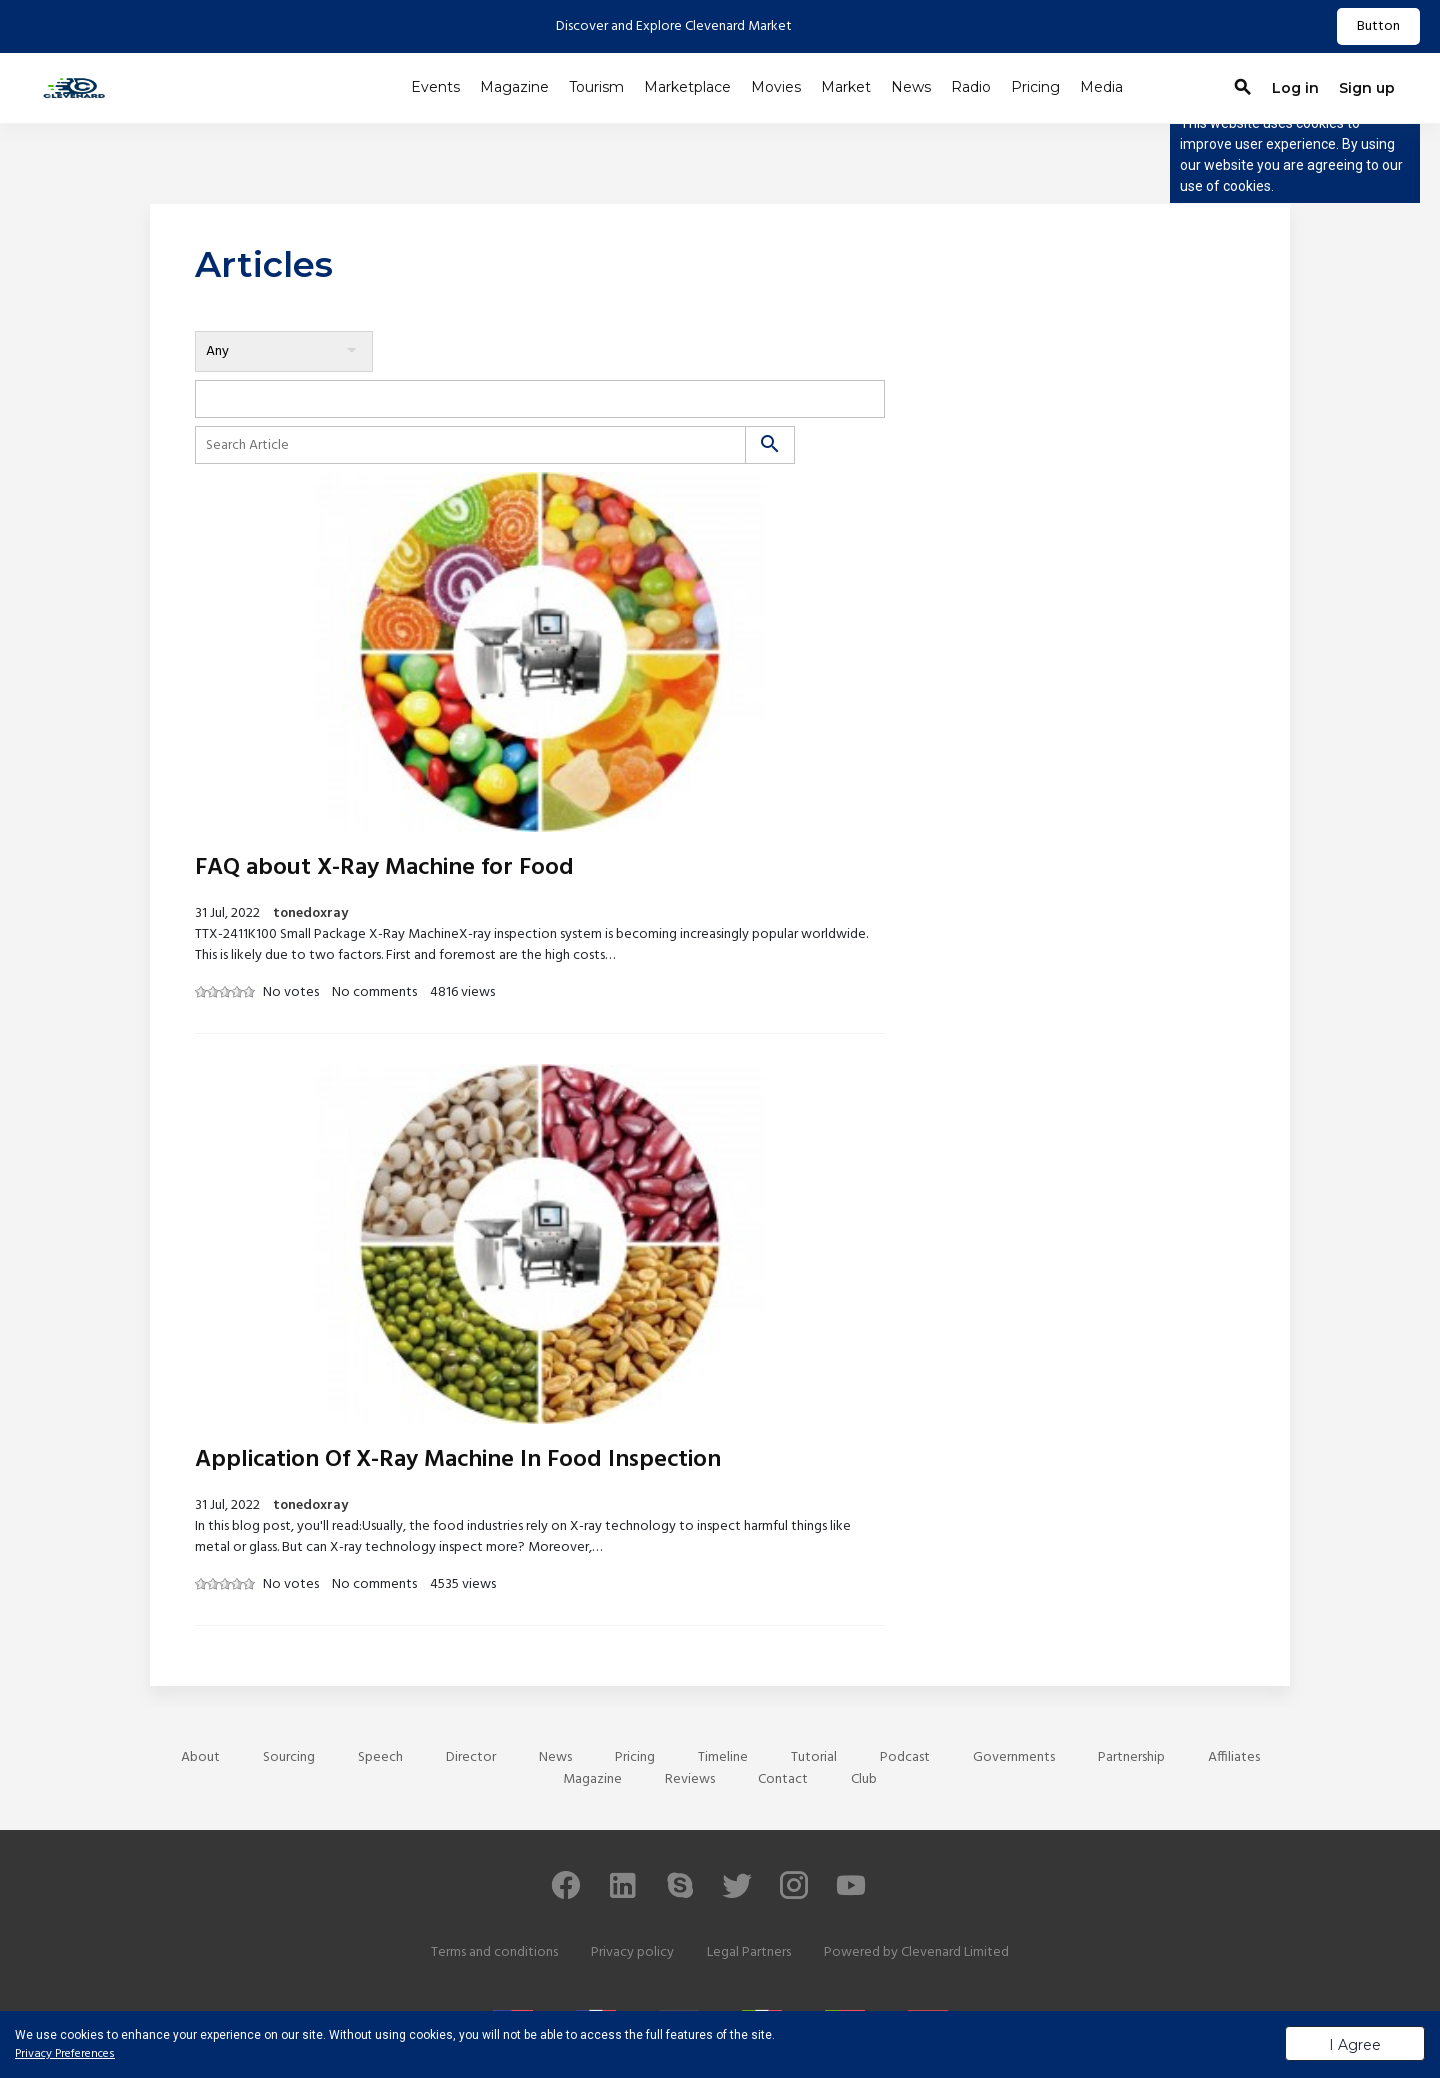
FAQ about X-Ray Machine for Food (384, 868)
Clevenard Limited (955, 1952)
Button (1378, 26)
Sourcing (289, 1757)
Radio (971, 87)
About (200, 1757)
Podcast (905, 1757)
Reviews (690, 1779)
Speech (380, 1757)
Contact (783, 1779)
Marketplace (687, 87)
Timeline (723, 1757)
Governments (1014, 1757)
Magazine (514, 87)
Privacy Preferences (65, 2054)
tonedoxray (310, 913)
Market (846, 87)
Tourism (596, 87)
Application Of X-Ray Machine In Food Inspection (458, 1460)
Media (1101, 87)
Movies (776, 87)
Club (864, 1779)
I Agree (1355, 2045)
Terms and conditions (494, 1952)
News (911, 87)
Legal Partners (749, 1952)
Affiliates (1234, 1757)
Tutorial (814, 1757)
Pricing (1035, 87)
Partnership (1131, 1757)
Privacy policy (632, 1952)
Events (435, 87)
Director (471, 1757)
